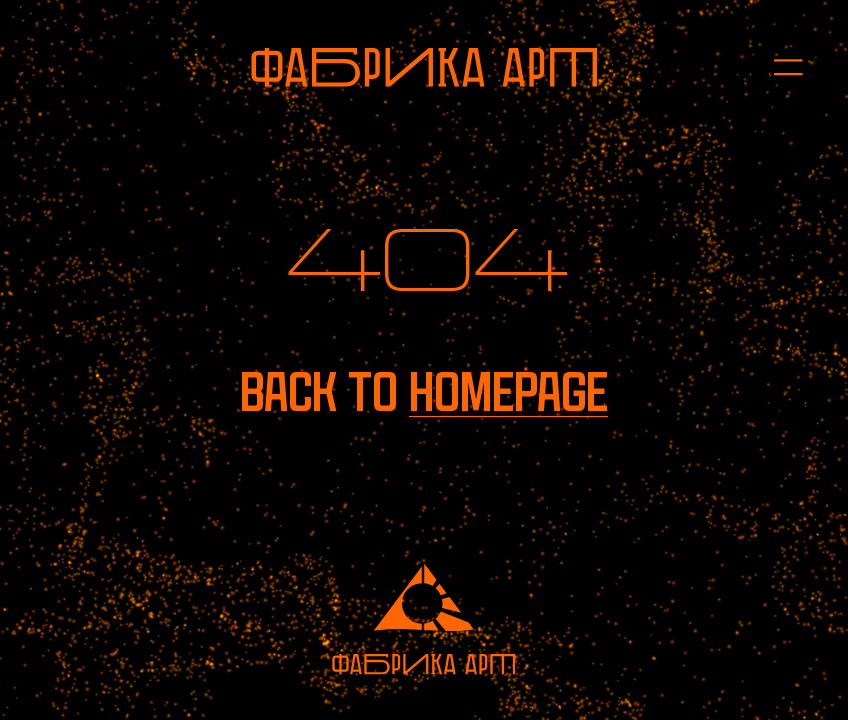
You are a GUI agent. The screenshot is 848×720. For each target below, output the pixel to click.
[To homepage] (424, 67)
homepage (508, 392)
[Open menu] (776, 67)
